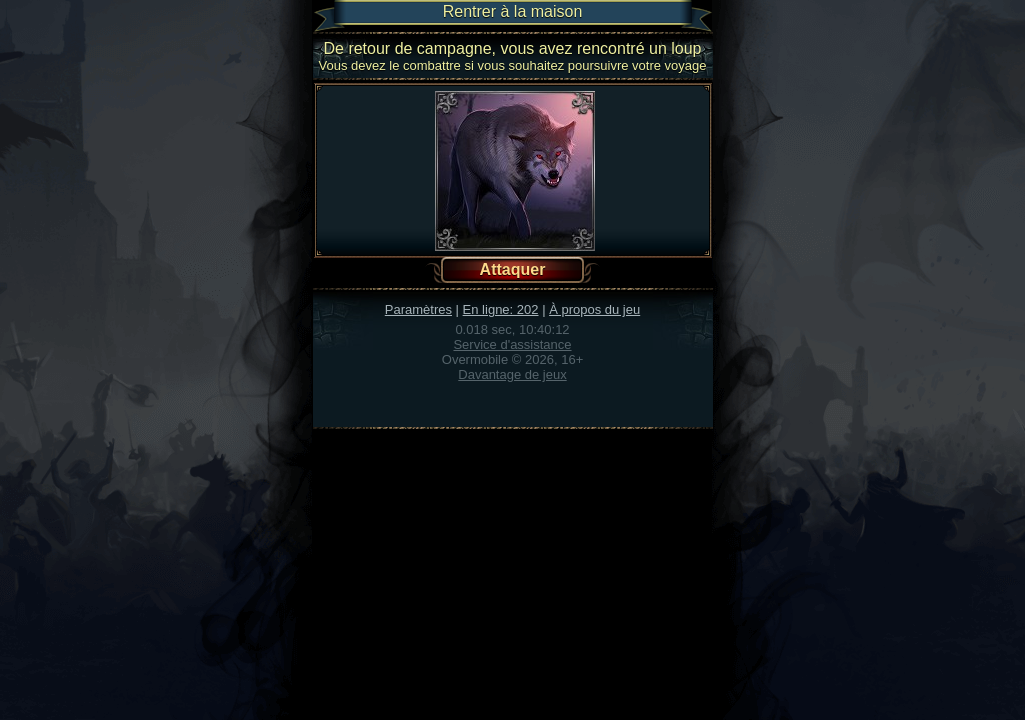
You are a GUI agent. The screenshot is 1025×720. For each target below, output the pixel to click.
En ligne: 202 (501, 309)
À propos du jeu (594, 309)
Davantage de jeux (512, 374)
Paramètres (418, 309)
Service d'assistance (512, 344)
